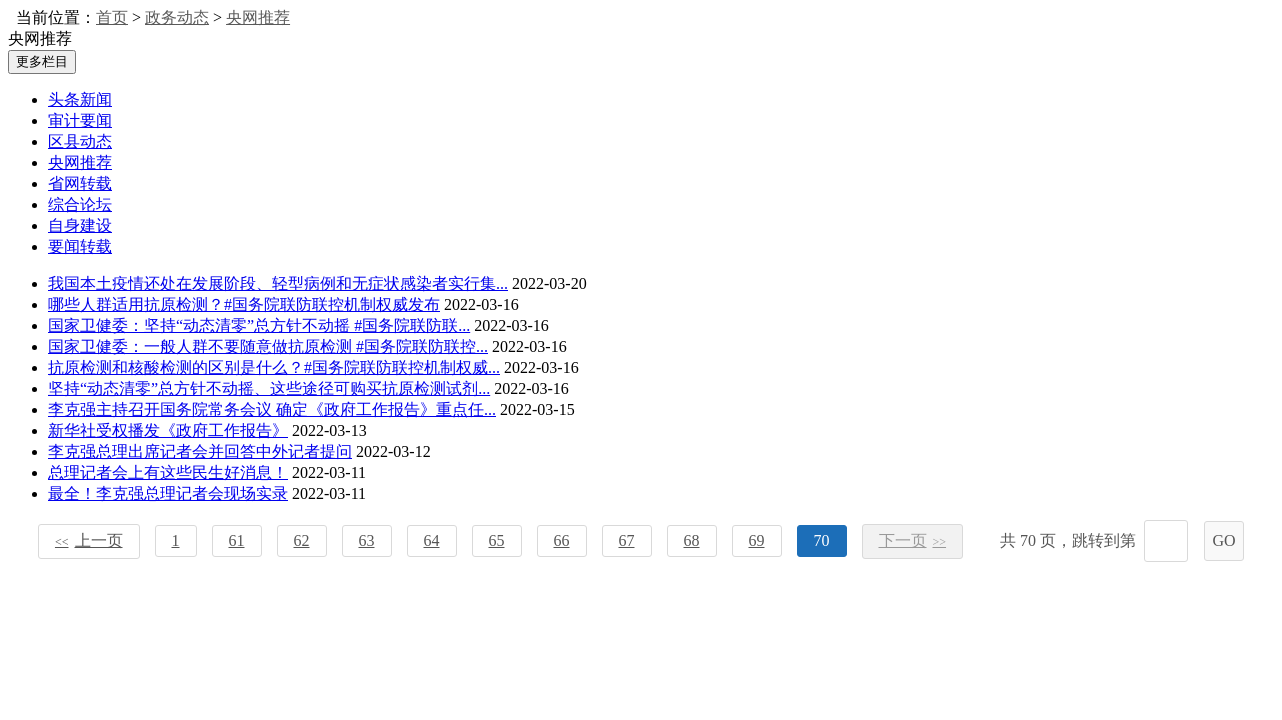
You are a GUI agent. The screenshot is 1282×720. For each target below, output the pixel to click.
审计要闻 (80, 120)
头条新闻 (80, 99)
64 (432, 540)
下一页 (913, 540)
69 (757, 540)
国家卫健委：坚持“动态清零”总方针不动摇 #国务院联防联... (259, 325)
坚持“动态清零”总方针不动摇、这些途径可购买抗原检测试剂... (269, 388)
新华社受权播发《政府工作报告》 (168, 430)
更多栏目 (42, 61)
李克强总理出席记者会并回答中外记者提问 (200, 451)
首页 (112, 17)
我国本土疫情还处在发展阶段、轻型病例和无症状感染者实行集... (278, 283)
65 (497, 540)
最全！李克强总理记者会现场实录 (168, 493)
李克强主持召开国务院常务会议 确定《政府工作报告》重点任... (272, 409)
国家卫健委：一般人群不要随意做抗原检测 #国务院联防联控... (268, 346)
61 (237, 540)
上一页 (89, 540)
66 (562, 540)
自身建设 (80, 225)
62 (302, 540)
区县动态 (80, 141)
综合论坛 (80, 204)
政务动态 (177, 17)
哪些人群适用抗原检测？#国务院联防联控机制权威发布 (244, 304)
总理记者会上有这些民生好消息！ (168, 472)
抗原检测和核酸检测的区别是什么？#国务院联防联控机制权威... (274, 367)
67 (627, 540)
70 (822, 540)
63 (367, 540)
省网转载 (80, 183)
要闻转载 (80, 246)
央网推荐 (258, 17)
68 (692, 540)
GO (1223, 540)
